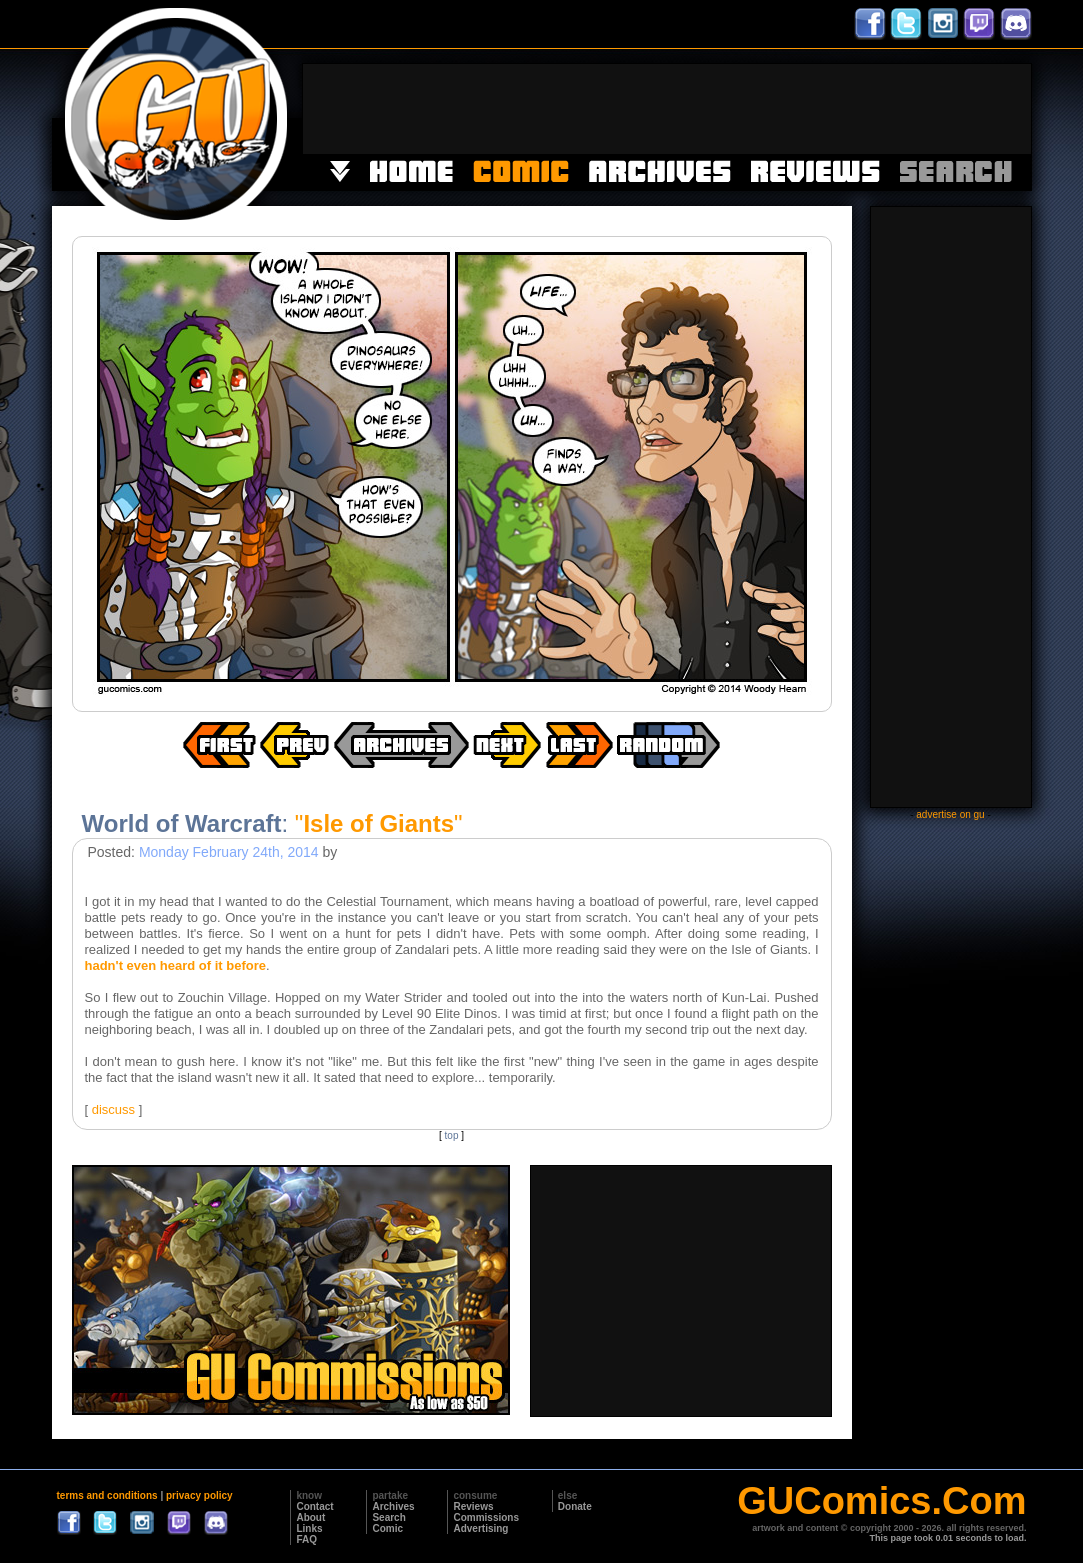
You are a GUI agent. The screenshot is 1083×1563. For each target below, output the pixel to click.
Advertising (480, 1528)
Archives (393, 1506)
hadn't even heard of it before (176, 965)
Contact (314, 1506)
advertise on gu (950, 814)
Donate (575, 1506)
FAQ (306, 1539)
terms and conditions (107, 1495)
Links (309, 1528)
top (452, 1135)
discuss (113, 1109)
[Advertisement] (667, 109)
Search (388, 1517)
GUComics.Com (881, 1501)
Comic (387, 1528)
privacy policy (199, 1495)
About (310, 1517)
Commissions (486, 1517)
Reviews (473, 1506)
